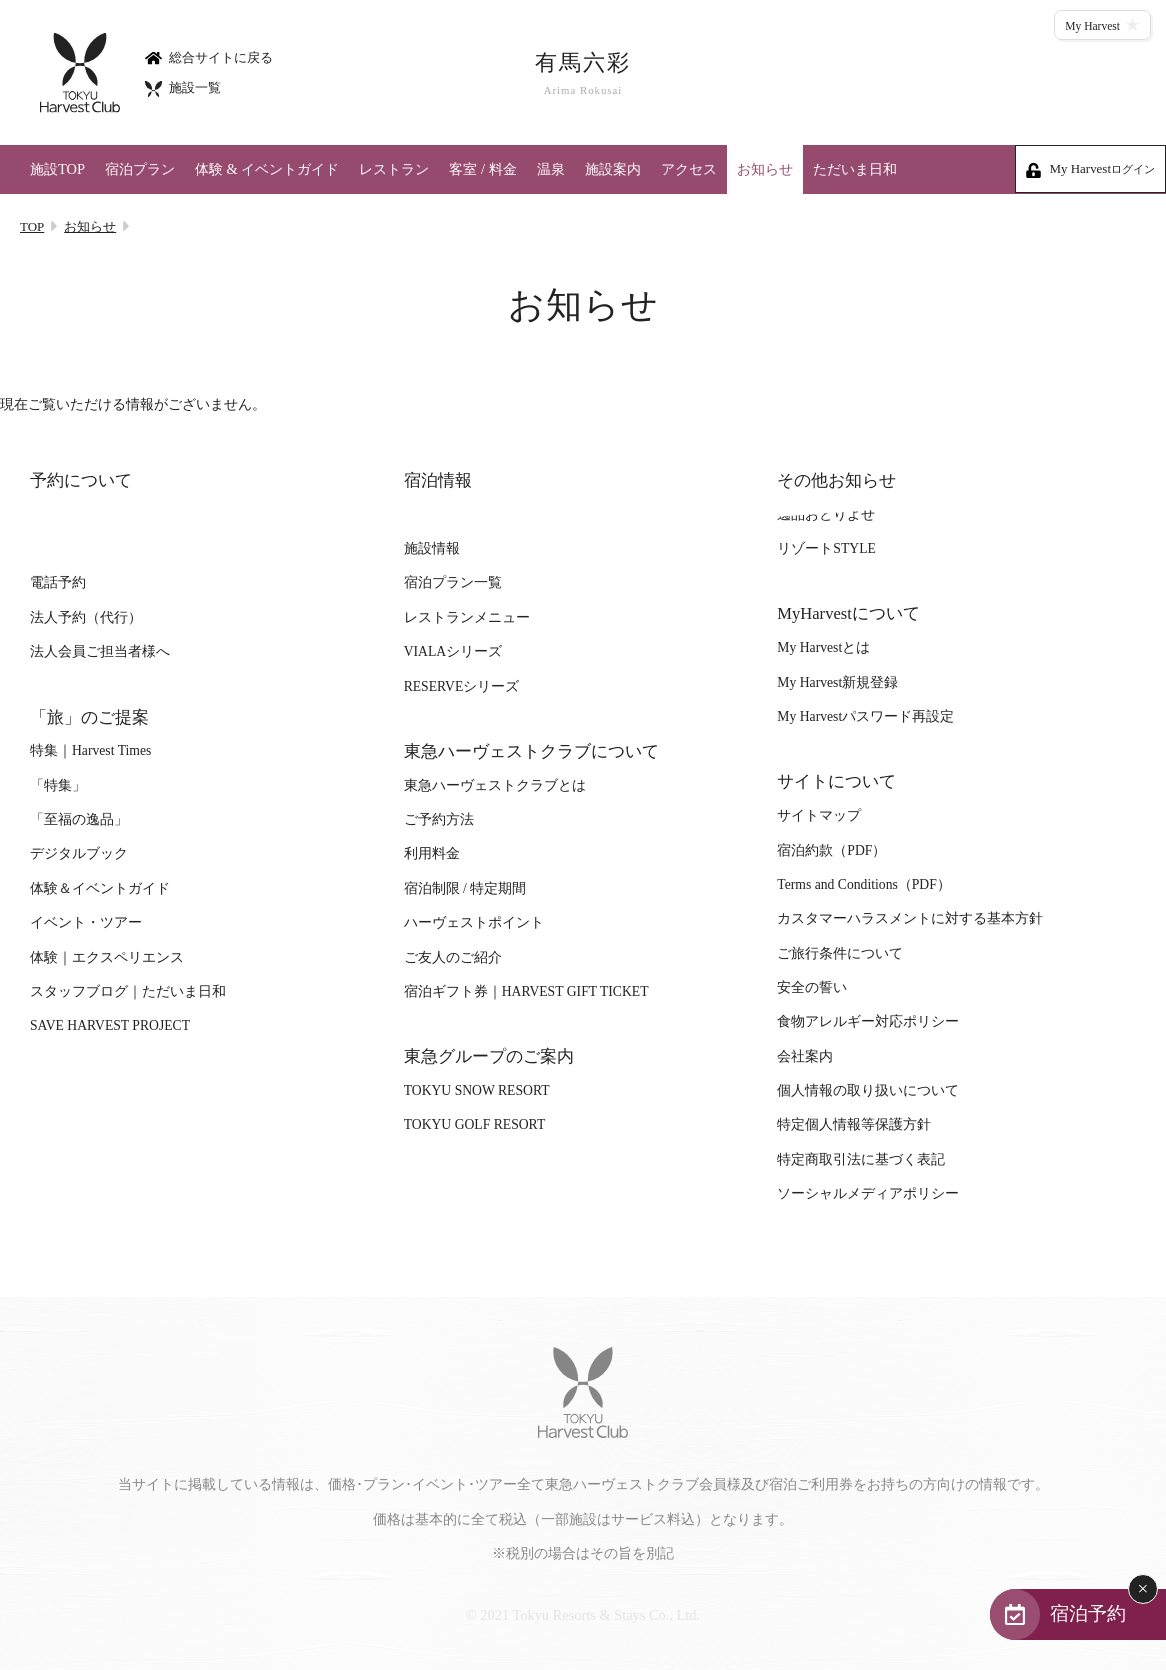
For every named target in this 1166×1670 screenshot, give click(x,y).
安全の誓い (812, 987)
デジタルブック (79, 853)
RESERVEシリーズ (462, 686)
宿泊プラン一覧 (453, 582)
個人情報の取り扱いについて (868, 1090)
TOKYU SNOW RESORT (477, 1090)
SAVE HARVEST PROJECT (110, 1025)
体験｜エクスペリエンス (107, 957)
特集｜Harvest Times (90, 750)
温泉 (551, 169)
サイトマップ (819, 815)
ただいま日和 (855, 169)
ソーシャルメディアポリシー (868, 1193)
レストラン (394, 169)
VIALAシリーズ (453, 651)
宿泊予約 (1088, 1613)
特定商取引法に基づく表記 (861, 1159)
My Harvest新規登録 (837, 682)
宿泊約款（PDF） (831, 850)
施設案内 (613, 169)
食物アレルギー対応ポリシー (868, 1021)
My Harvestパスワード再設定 (865, 716)
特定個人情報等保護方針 (854, 1124)
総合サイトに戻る (209, 56)
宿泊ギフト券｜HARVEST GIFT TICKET (526, 991)
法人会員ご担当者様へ (100, 651)
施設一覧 (183, 87)
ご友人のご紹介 (453, 957)
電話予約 (58, 582)
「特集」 (58, 785)
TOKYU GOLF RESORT (475, 1124)
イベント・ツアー (86, 922)
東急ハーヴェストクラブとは (495, 785)
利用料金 (432, 853)
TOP (32, 226)
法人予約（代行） (86, 617)
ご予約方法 (439, 819)
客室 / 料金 (482, 169)
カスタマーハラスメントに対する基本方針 (910, 918)
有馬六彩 (583, 73)
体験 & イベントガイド (267, 169)
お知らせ (765, 169)
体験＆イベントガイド (100, 888)
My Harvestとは (823, 647)
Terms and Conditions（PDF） (863, 884)
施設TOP (57, 169)
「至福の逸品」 (79, 819)
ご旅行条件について (840, 953)
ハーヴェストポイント (474, 922)
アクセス (689, 169)
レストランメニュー (467, 617)
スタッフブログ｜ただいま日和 (128, 991)
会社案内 (805, 1056)
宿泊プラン (140, 169)
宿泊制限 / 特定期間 (465, 888)
